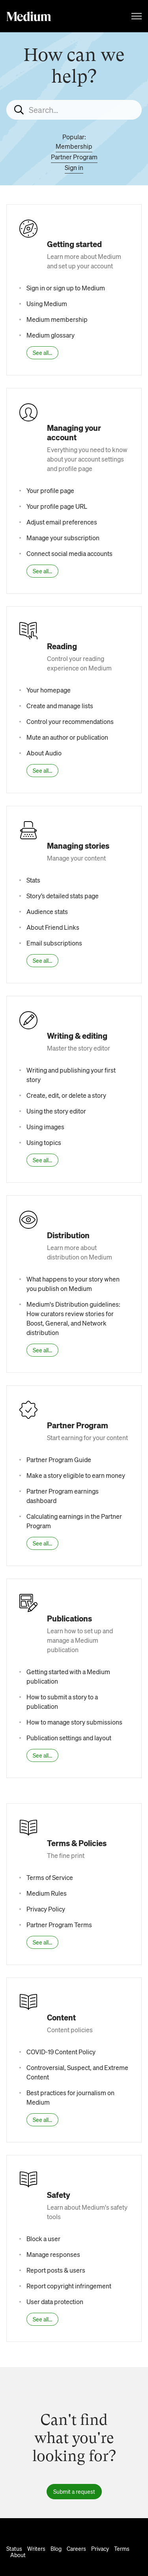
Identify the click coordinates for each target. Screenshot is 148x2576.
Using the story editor (56, 1111)
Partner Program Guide (58, 1459)
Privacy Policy (45, 1909)
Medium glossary (50, 335)
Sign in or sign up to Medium (65, 288)
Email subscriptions (54, 943)
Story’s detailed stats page (62, 896)
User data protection (54, 2301)
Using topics (43, 1142)
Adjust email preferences (61, 522)
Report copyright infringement (68, 2286)
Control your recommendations (70, 721)
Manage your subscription (62, 538)
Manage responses (53, 2254)
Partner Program (74, 157)
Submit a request (74, 2491)
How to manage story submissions (74, 1722)
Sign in (74, 167)
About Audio (44, 753)
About (18, 2554)
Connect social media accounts (69, 553)
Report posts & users (55, 2270)
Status (14, 2548)
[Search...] (74, 110)
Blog (56, 2548)
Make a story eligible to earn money (75, 1475)
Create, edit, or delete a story (66, 1095)
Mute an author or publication (67, 737)
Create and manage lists (59, 706)
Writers (36, 2548)
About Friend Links (52, 927)
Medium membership (57, 319)
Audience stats (47, 911)
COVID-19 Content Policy (61, 2052)
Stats (33, 880)
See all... (42, 352)
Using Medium (46, 303)
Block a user (43, 2238)
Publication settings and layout (68, 1738)
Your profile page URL (56, 506)
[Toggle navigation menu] (136, 16)
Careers (76, 2548)
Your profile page (50, 490)
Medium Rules (46, 1893)
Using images (45, 1127)
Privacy (100, 2548)
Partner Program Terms (59, 1924)
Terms (121, 2548)
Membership (74, 146)
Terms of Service (49, 1877)
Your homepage (48, 690)
